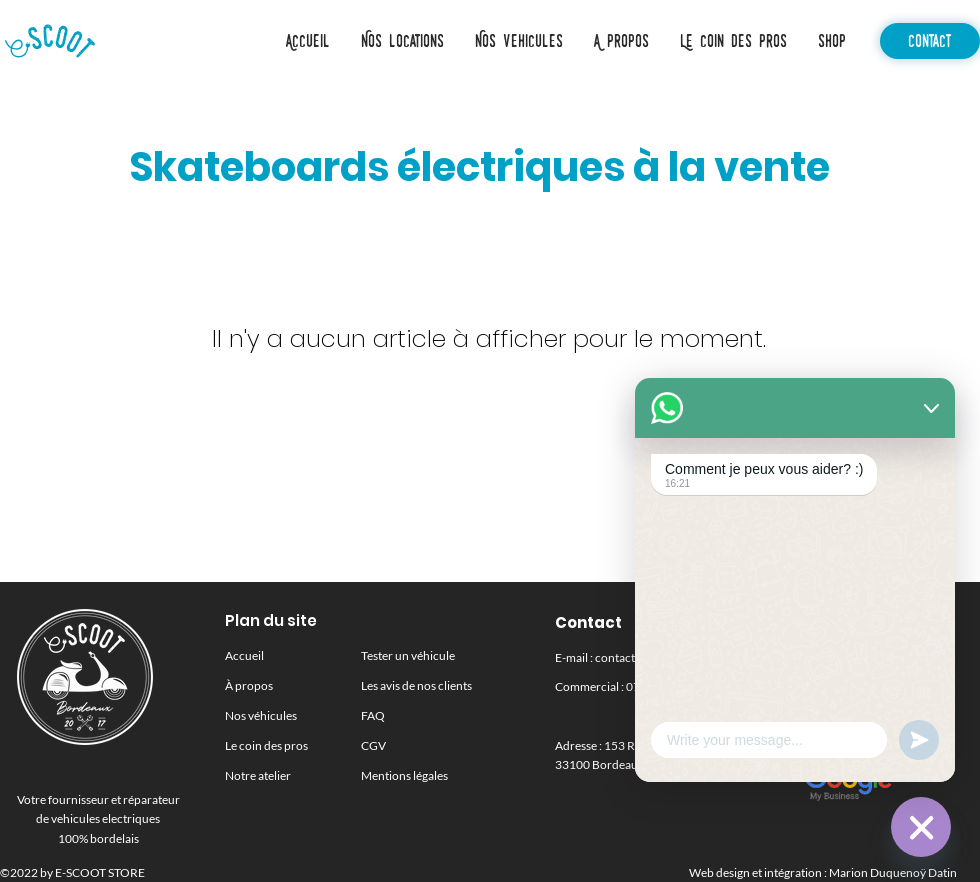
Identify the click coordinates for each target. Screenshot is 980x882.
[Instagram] (855, 715)
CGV (373, 745)
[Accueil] (50, 41)
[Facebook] (891, 715)
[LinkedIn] (819, 715)
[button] (518, 41)
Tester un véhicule (408, 655)
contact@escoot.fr (643, 657)
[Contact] (930, 41)
